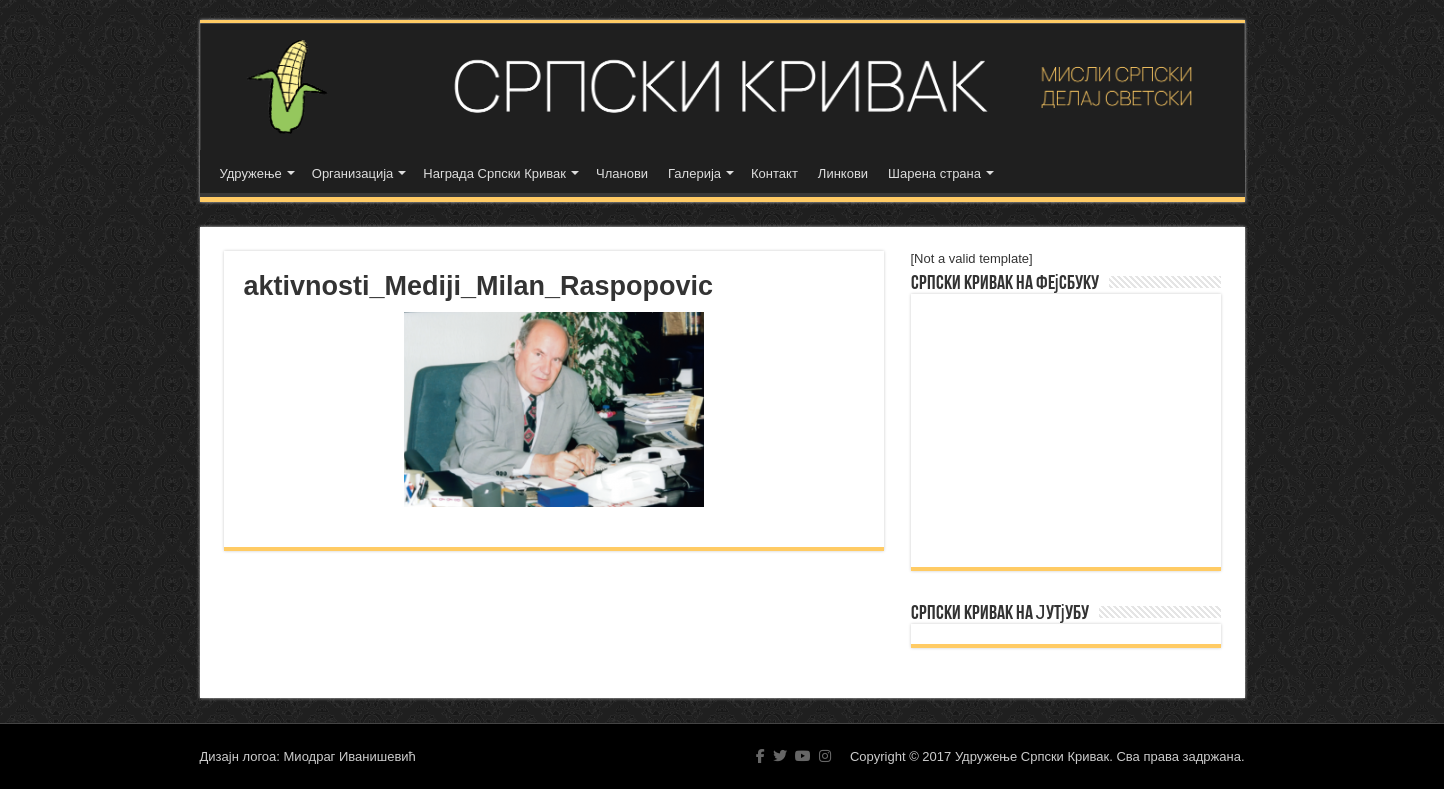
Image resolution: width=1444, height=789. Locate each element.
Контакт (774, 173)
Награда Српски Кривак (494, 173)
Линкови (843, 173)
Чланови (622, 173)
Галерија (694, 173)
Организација (353, 173)
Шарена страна (934, 173)
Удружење (251, 173)
